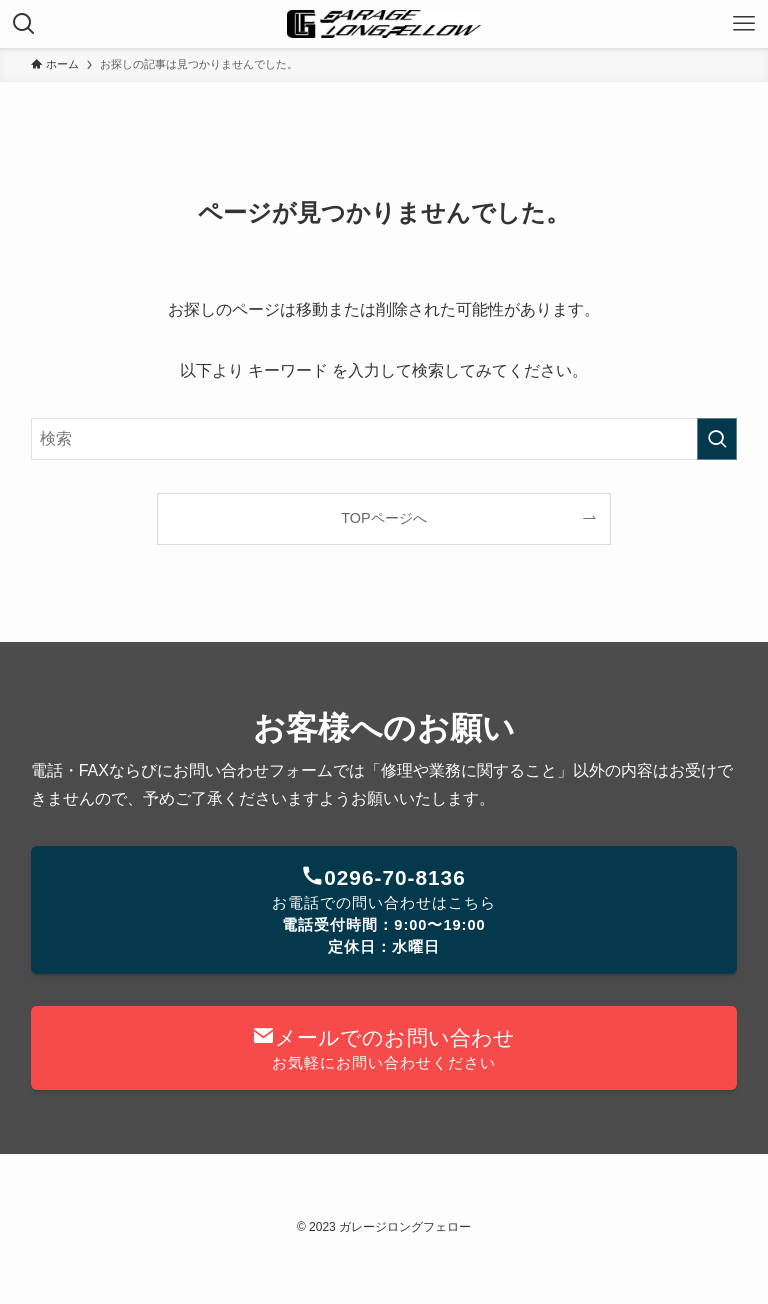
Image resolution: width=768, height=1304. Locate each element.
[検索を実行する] (717, 439)
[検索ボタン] (24, 24)
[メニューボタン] (744, 24)
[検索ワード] (384, 439)
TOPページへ (383, 518)
